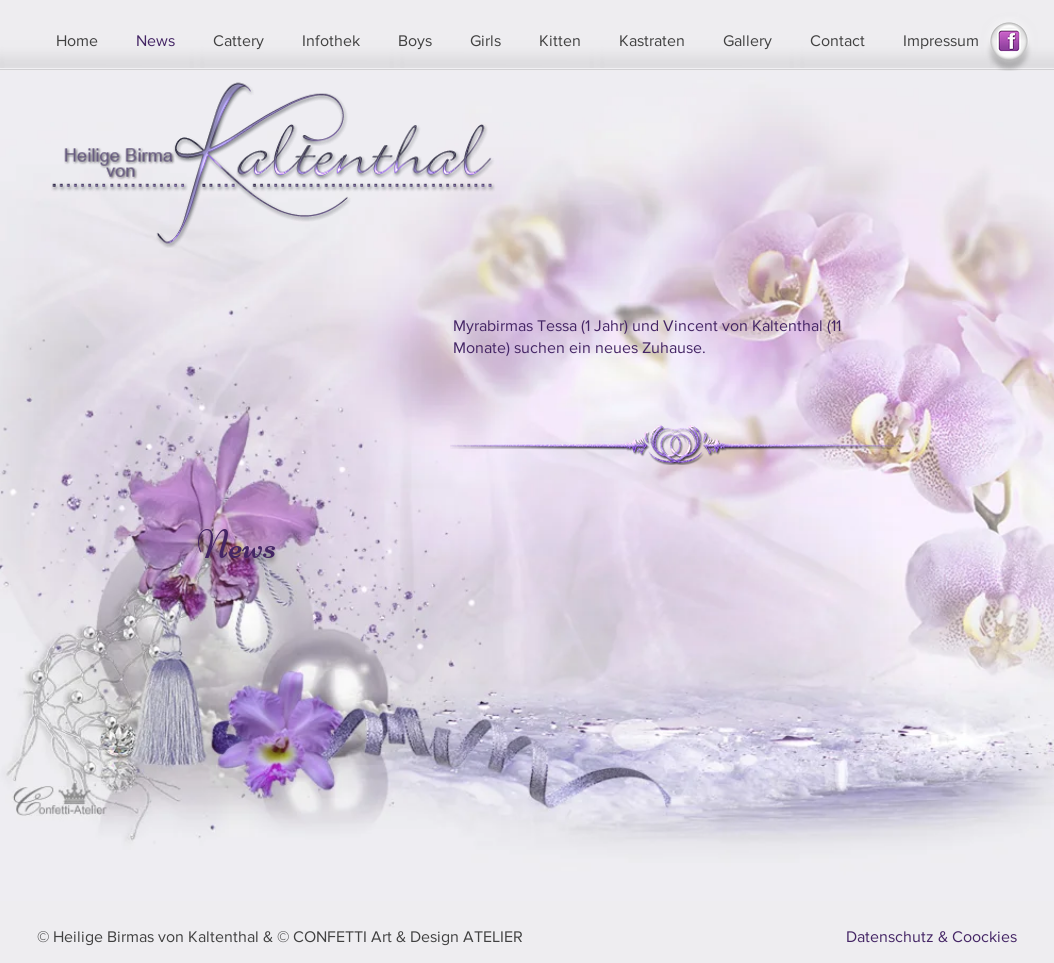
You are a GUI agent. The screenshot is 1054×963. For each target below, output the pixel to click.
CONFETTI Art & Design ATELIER (408, 936)
